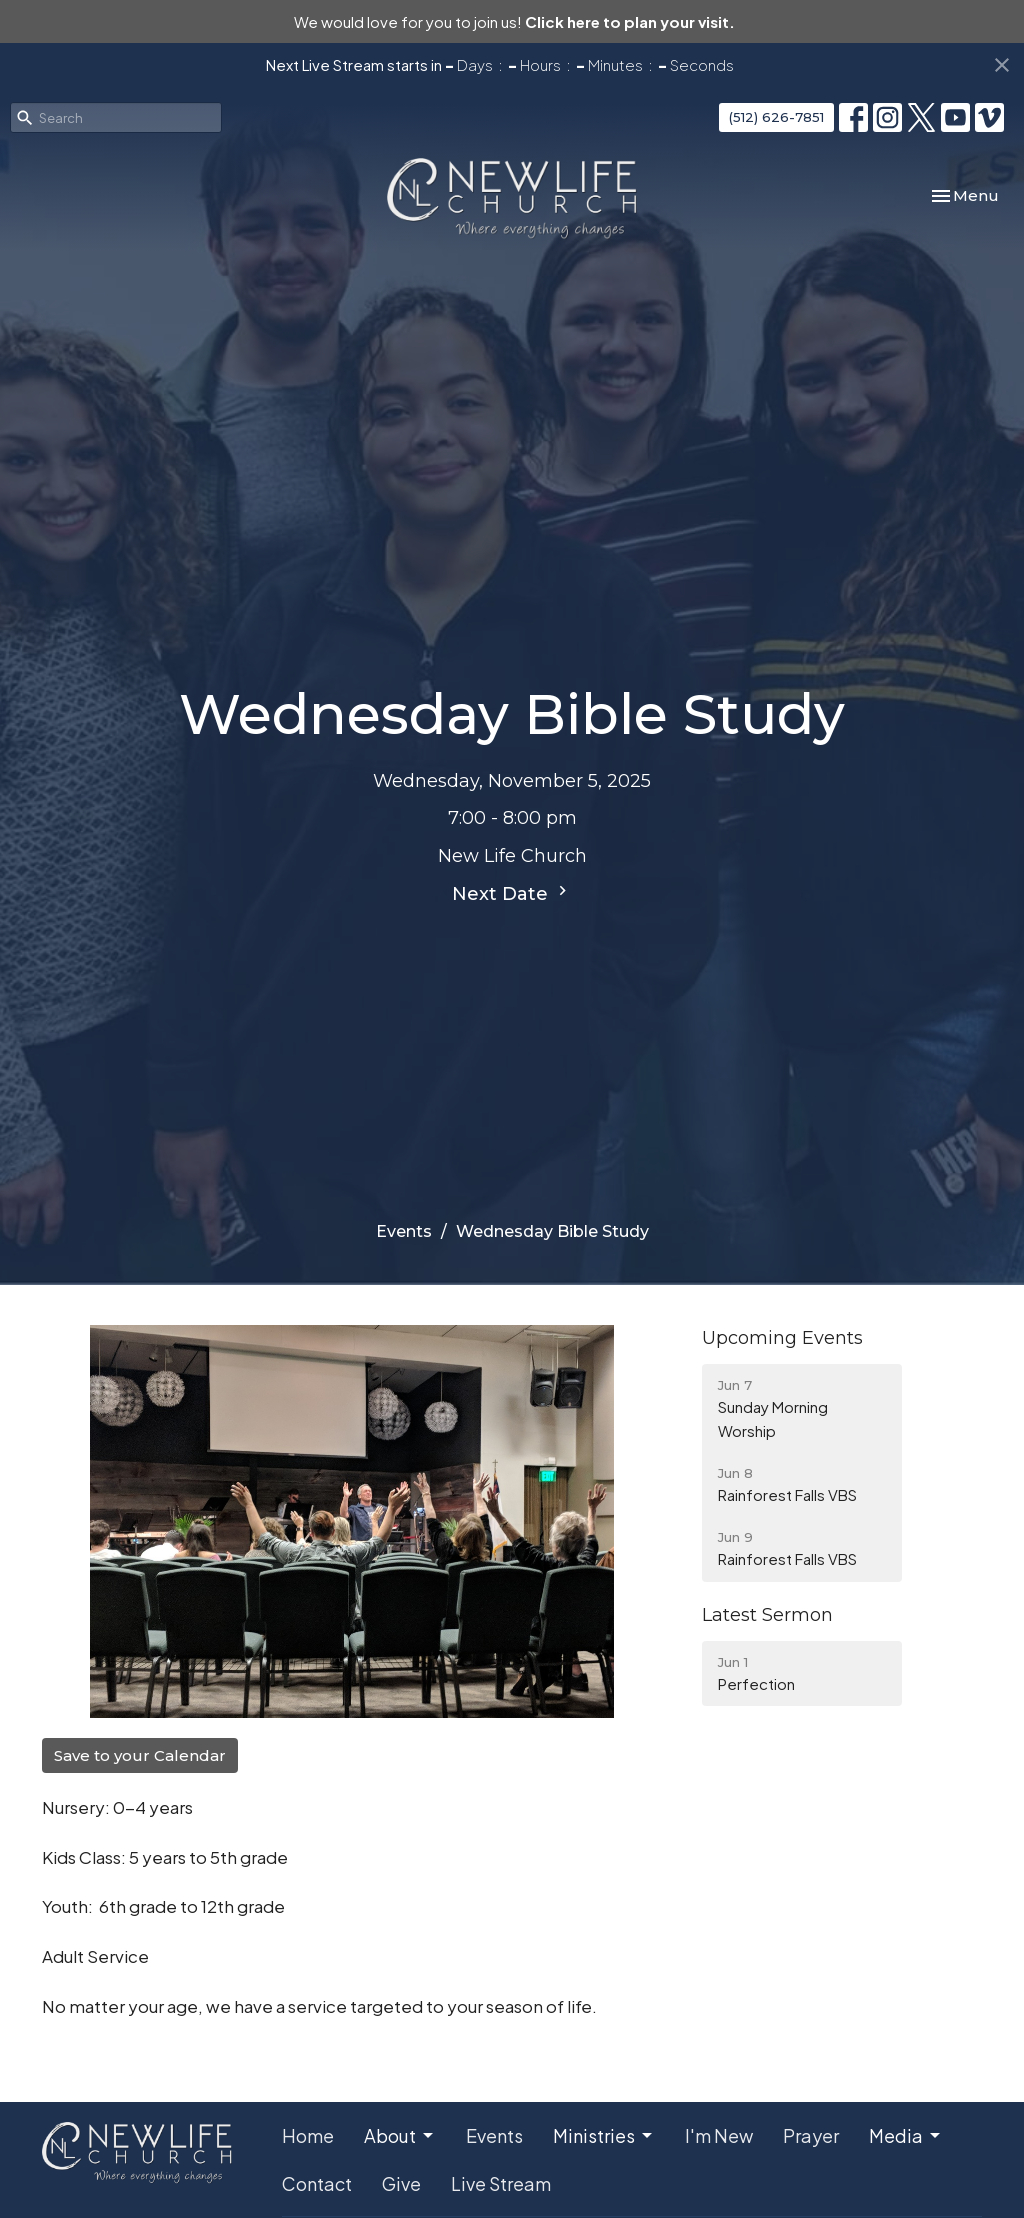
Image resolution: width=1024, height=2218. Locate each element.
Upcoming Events (782, 1338)
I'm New (719, 2135)
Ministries (604, 2135)
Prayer (811, 2135)
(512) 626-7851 (776, 117)
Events (404, 1231)
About (400, 2135)
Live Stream (501, 2183)
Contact (317, 2183)
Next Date (512, 893)
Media (906, 2135)
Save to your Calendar (140, 1755)
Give (401, 2183)
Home (308, 2135)
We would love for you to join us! (514, 21)
